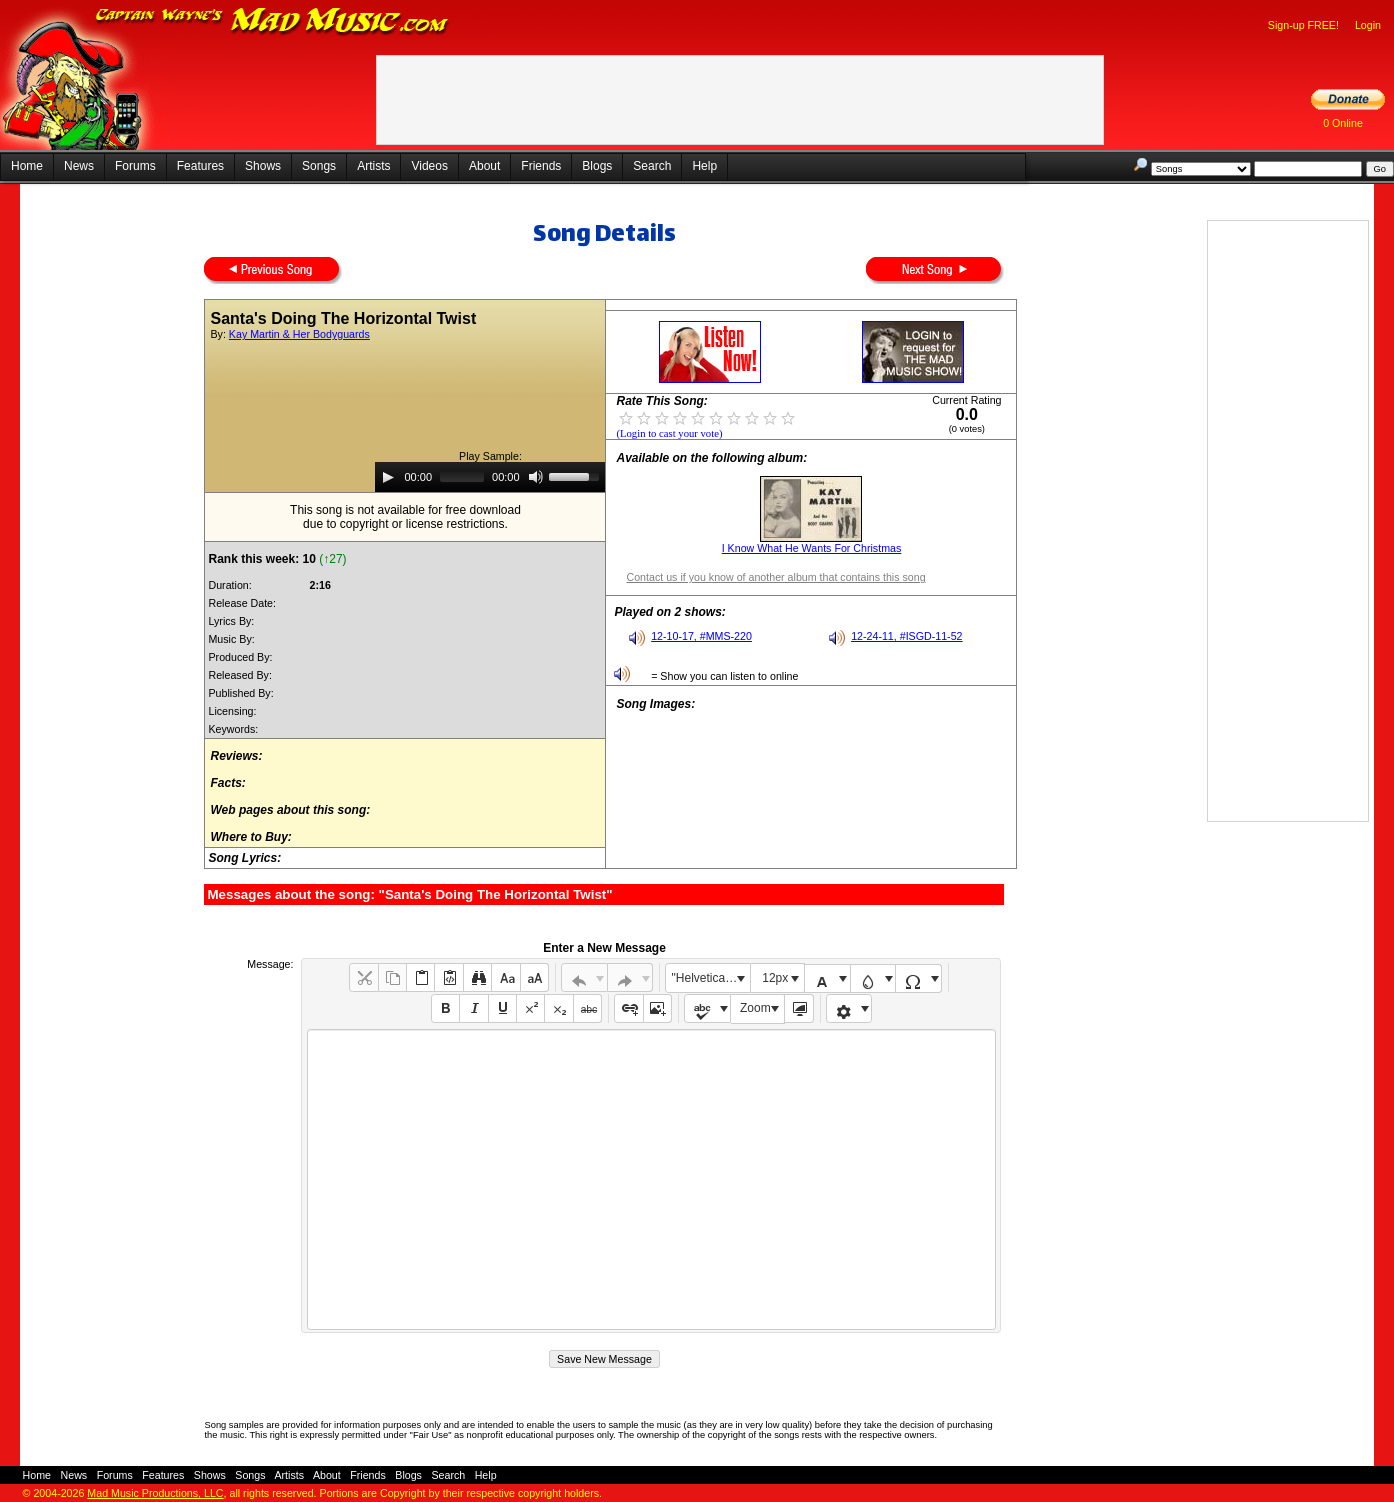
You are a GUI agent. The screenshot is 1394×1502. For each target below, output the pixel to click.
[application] (490, 477)
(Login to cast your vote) (669, 433)
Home (27, 166)
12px (775, 978)
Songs (319, 166)
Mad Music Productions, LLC (155, 1493)
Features (200, 166)
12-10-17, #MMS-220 (701, 636)
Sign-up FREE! (1303, 25)
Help (704, 166)
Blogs (597, 166)
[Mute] (536, 477)
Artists (373, 166)
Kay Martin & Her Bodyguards (299, 334)
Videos (429, 166)
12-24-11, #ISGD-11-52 (906, 636)
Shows (263, 166)
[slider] (462, 477)
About (484, 166)
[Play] (388, 477)
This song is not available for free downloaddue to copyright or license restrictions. (405, 517)
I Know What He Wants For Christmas (812, 548)
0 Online (1343, 123)
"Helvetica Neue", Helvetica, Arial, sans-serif (711, 978)
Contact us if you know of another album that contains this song (775, 577)
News (79, 166)
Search (652, 166)
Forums (135, 166)
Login (1368, 25)
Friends (541, 166)
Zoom (755, 1008)
